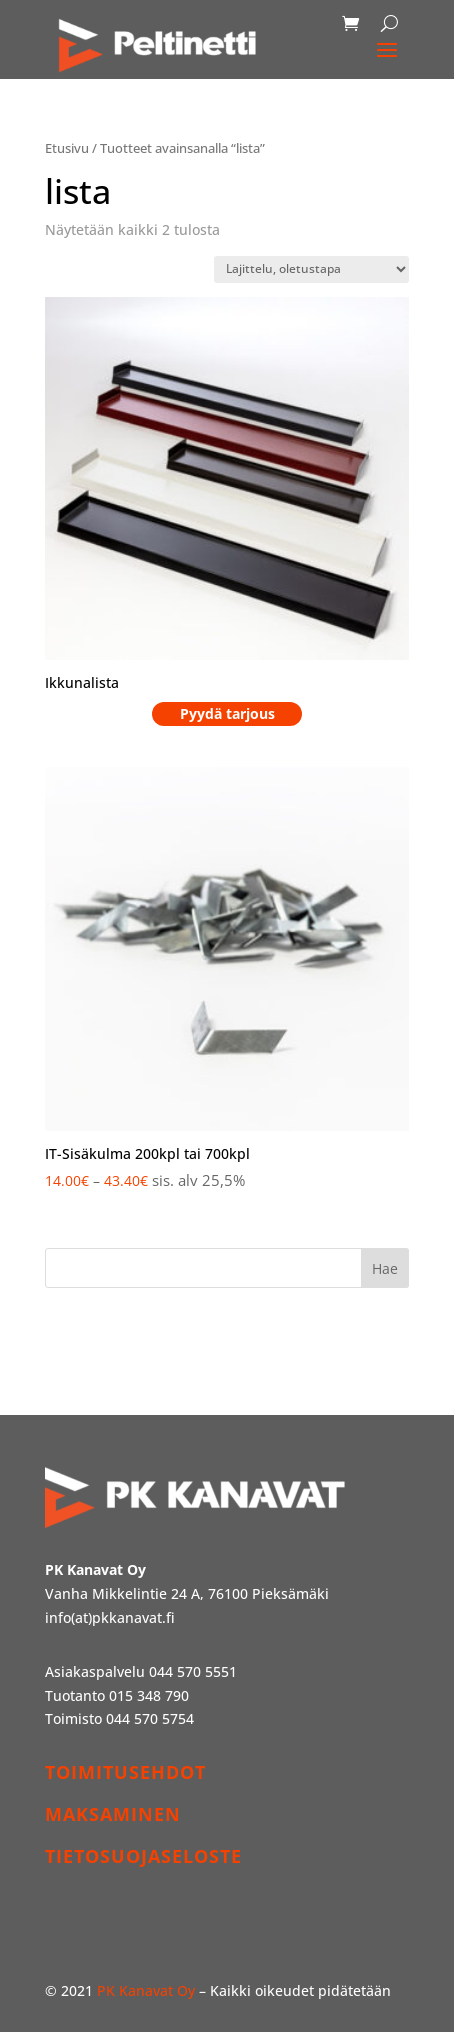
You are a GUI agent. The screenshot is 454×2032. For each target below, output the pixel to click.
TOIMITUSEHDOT (125, 1772)
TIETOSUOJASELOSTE (143, 1856)
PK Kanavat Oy (146, 1990)
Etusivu (67, 148)
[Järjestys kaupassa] (311, 269)
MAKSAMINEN (113, 1814)
